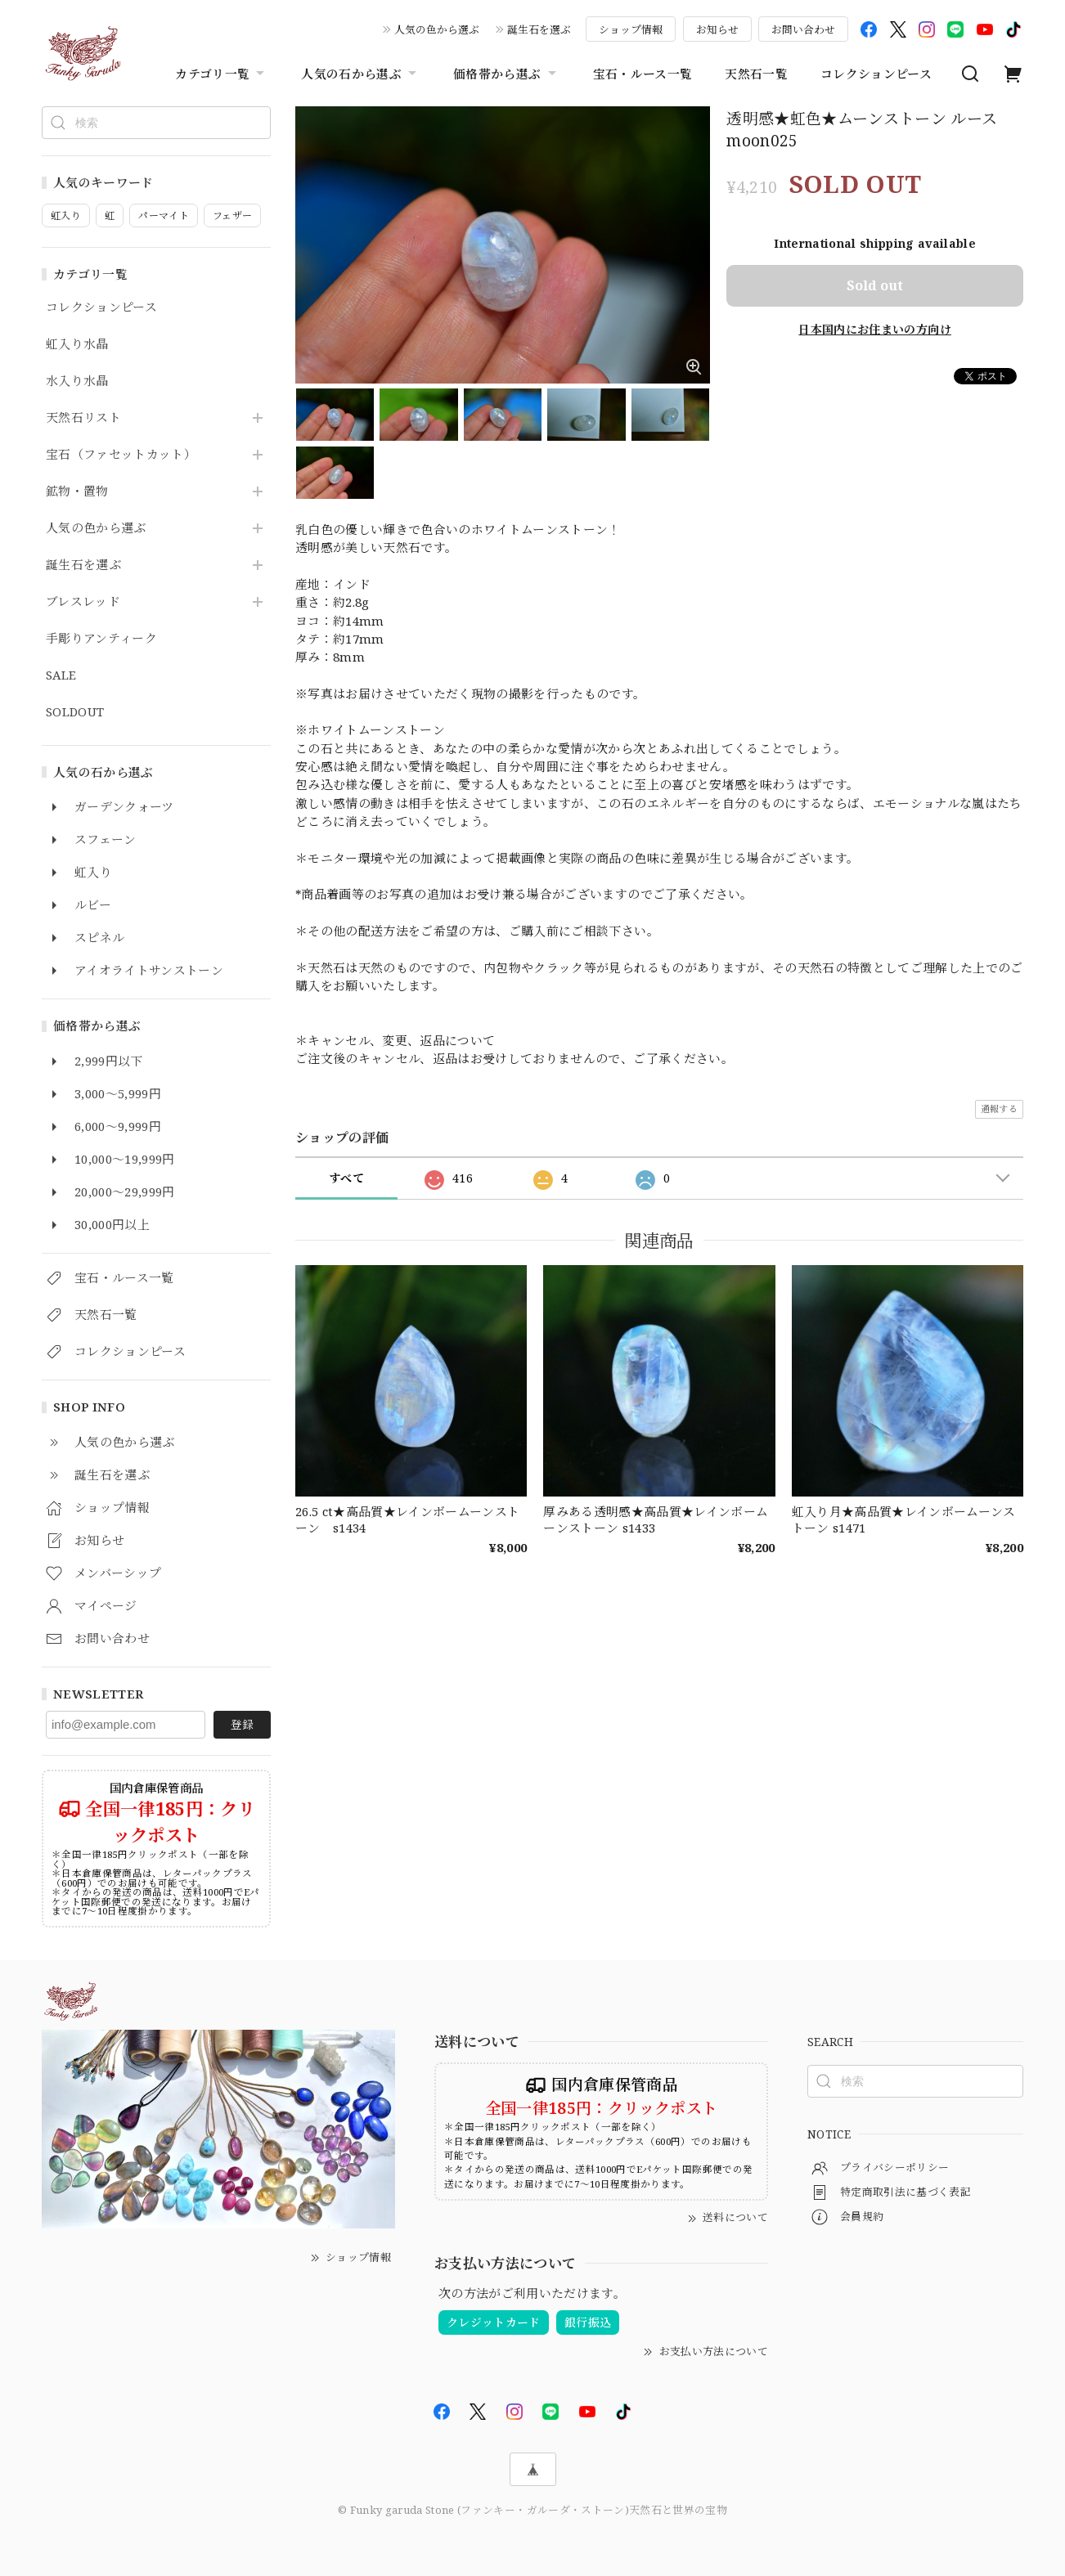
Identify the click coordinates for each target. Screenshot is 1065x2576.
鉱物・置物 (77, 491)
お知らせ (717, 29)
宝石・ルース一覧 (643, 73)
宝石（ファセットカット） (121, 454)
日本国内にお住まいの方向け (874, 329)
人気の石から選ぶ (360, 73)
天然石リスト (83, 418)
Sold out (875, 285)
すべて (346, 1178)
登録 (242, 1724)
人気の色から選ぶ (436, 29)
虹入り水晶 (77, 344)
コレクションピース (876, 73)
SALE (61, 675)
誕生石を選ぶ (539, 29)
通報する (999, 1108)
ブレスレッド (83, 602)
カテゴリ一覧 (221, 73)
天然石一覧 (756, 73)
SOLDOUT (75, 712)
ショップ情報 (631, 29)
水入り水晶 (77, 381)
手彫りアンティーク (101, 638)
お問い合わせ (803, 29)
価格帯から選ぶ (506, 73)
